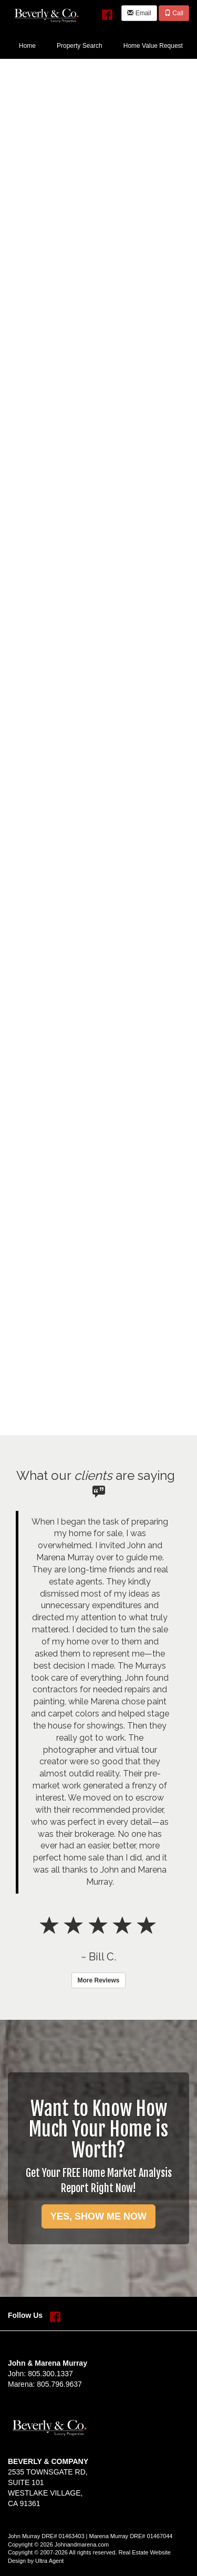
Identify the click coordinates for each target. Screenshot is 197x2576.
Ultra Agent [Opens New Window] (49, 2561)
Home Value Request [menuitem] (153, 45)
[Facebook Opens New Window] (107, 12)
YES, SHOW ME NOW (98, 2216)
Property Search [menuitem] (79, 45)
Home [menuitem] (27, 45)
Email (139, 13)
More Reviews (98, 1980)
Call (173, 13)
